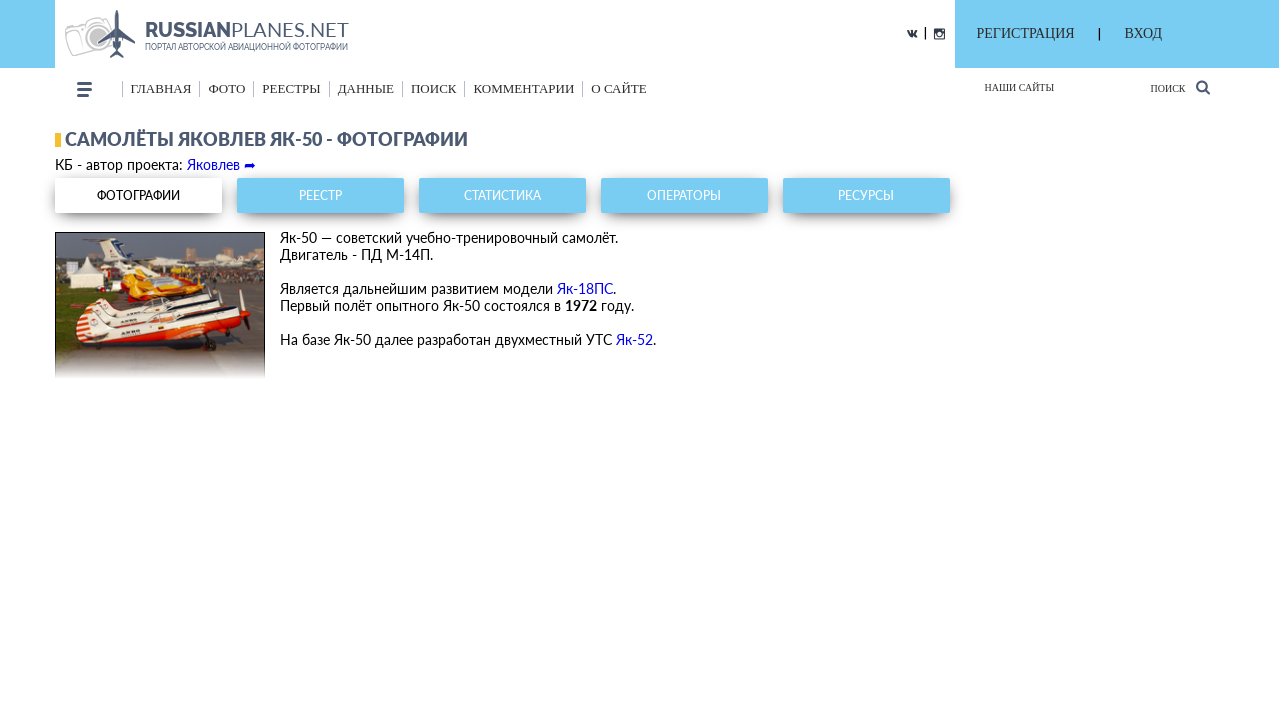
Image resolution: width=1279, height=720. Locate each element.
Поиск (1179, 87)
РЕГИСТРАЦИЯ (1026, 33)
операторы (684, 195)
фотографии (138, 195)
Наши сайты (1020, 87)
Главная (161, 88)
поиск (434, 88)
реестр (320, 195)
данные (366, 88)
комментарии (523, 88)
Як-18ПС (585, 288)
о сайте (618, 88)
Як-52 (634, 339)
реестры (291, 88)
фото (226, 88)
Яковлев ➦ (221, 164)
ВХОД (1143, 33)
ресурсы (866, 195)
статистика (502, 195)
